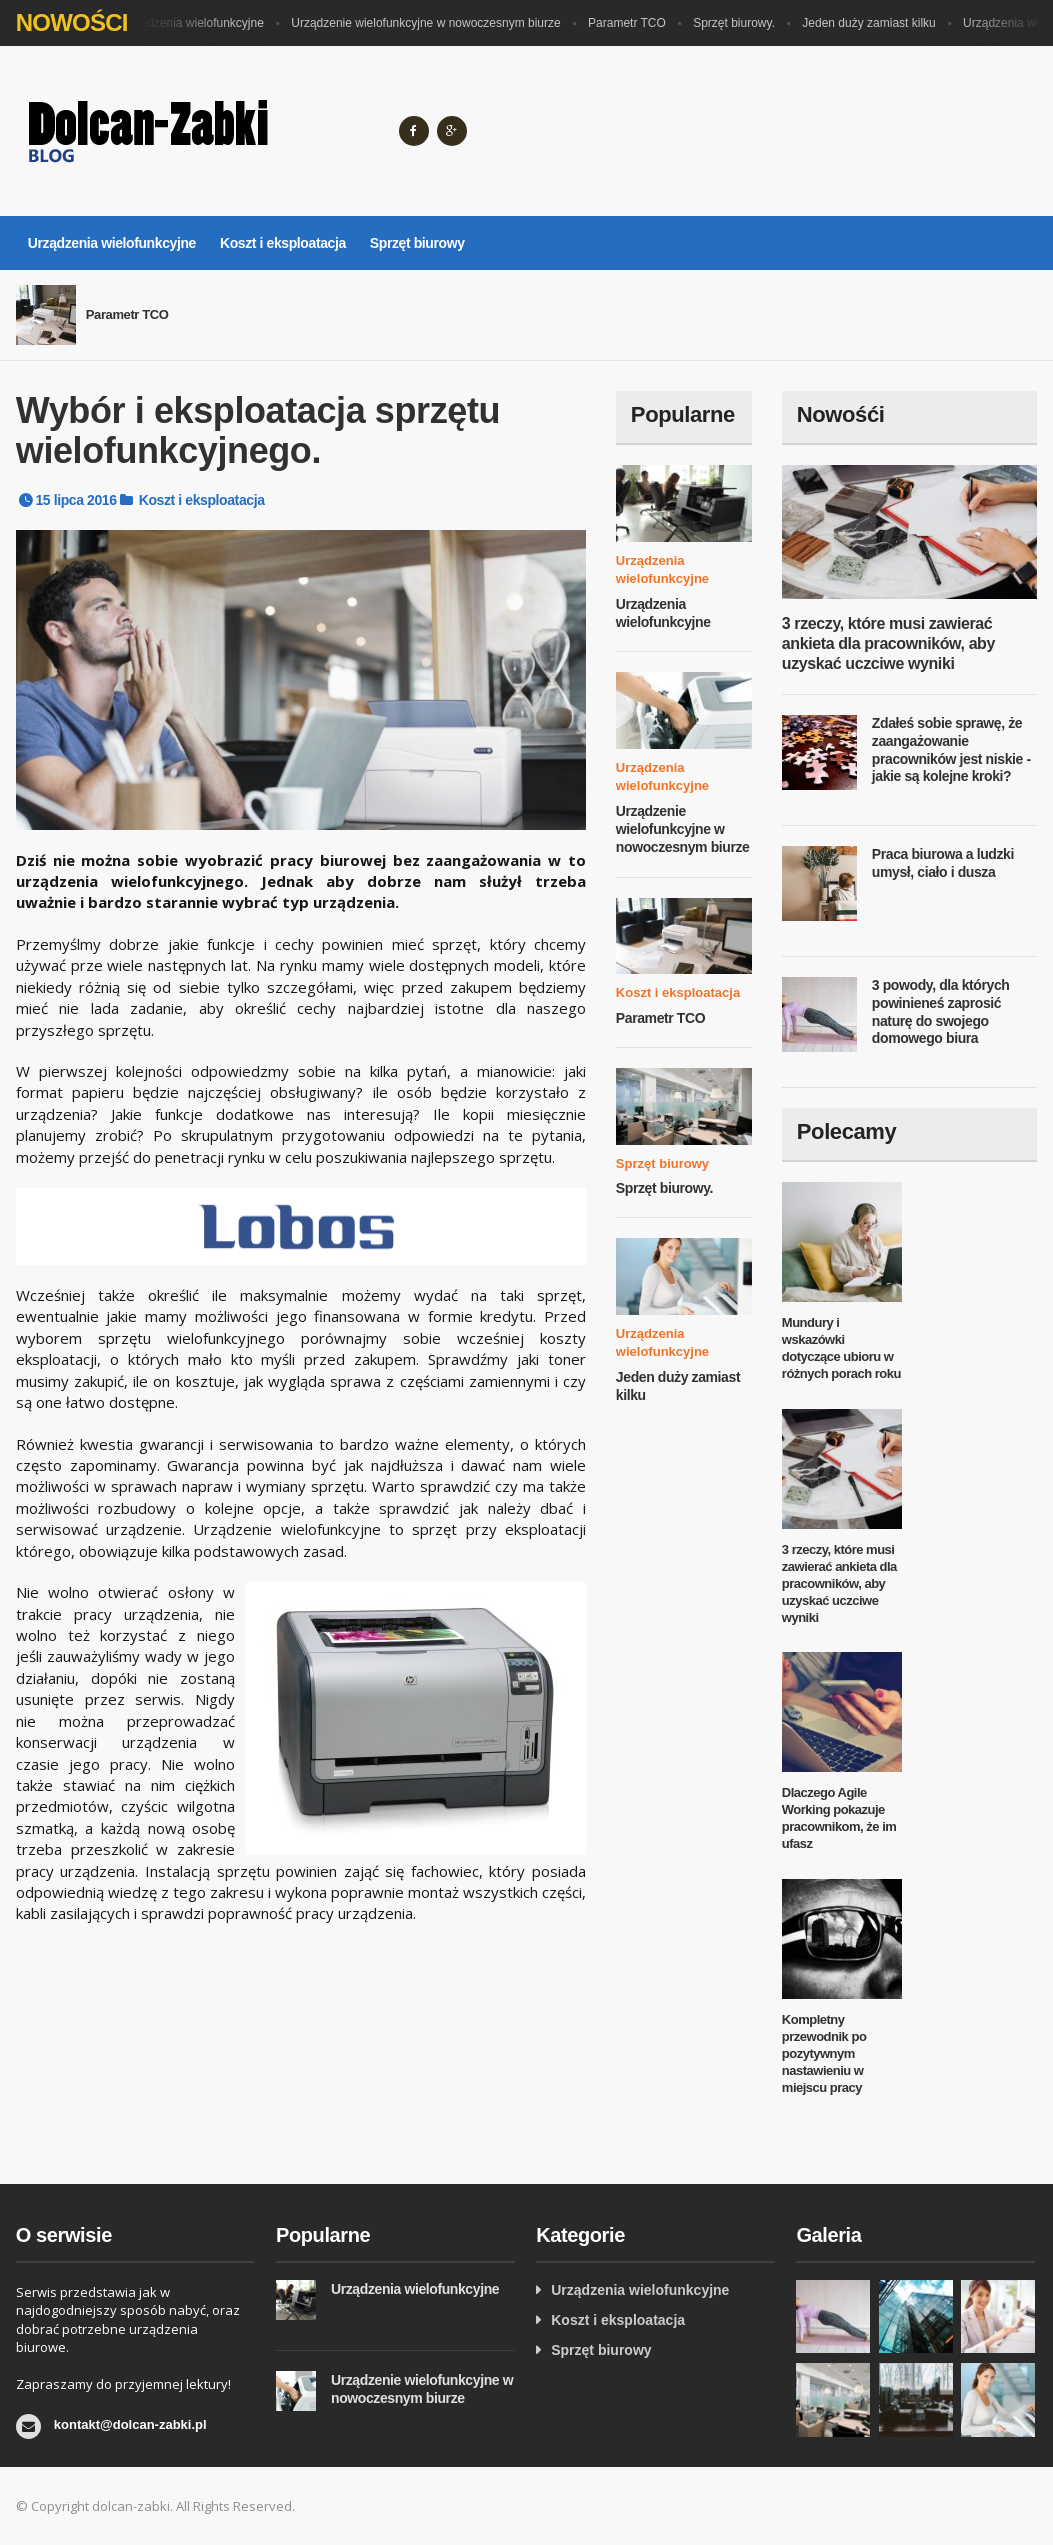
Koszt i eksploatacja (283, 243)
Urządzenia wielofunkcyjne (197, 23)
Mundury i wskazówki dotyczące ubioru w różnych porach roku (841, 1348)
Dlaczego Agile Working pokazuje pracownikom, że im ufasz (839, 1818)
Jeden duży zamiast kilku (872, 23)
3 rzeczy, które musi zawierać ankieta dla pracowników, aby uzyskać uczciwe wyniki (888, 643)
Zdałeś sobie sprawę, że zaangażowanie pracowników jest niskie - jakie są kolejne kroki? (951, 749)
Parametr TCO (631, 23)
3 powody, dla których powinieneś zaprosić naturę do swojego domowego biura (941, 1011)
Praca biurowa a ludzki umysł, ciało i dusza (943, 863)
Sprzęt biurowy (417, 243)
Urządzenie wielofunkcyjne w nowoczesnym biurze (429, 23)
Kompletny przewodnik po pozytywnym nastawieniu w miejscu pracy (824, 2053)
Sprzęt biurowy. (738, 23)
